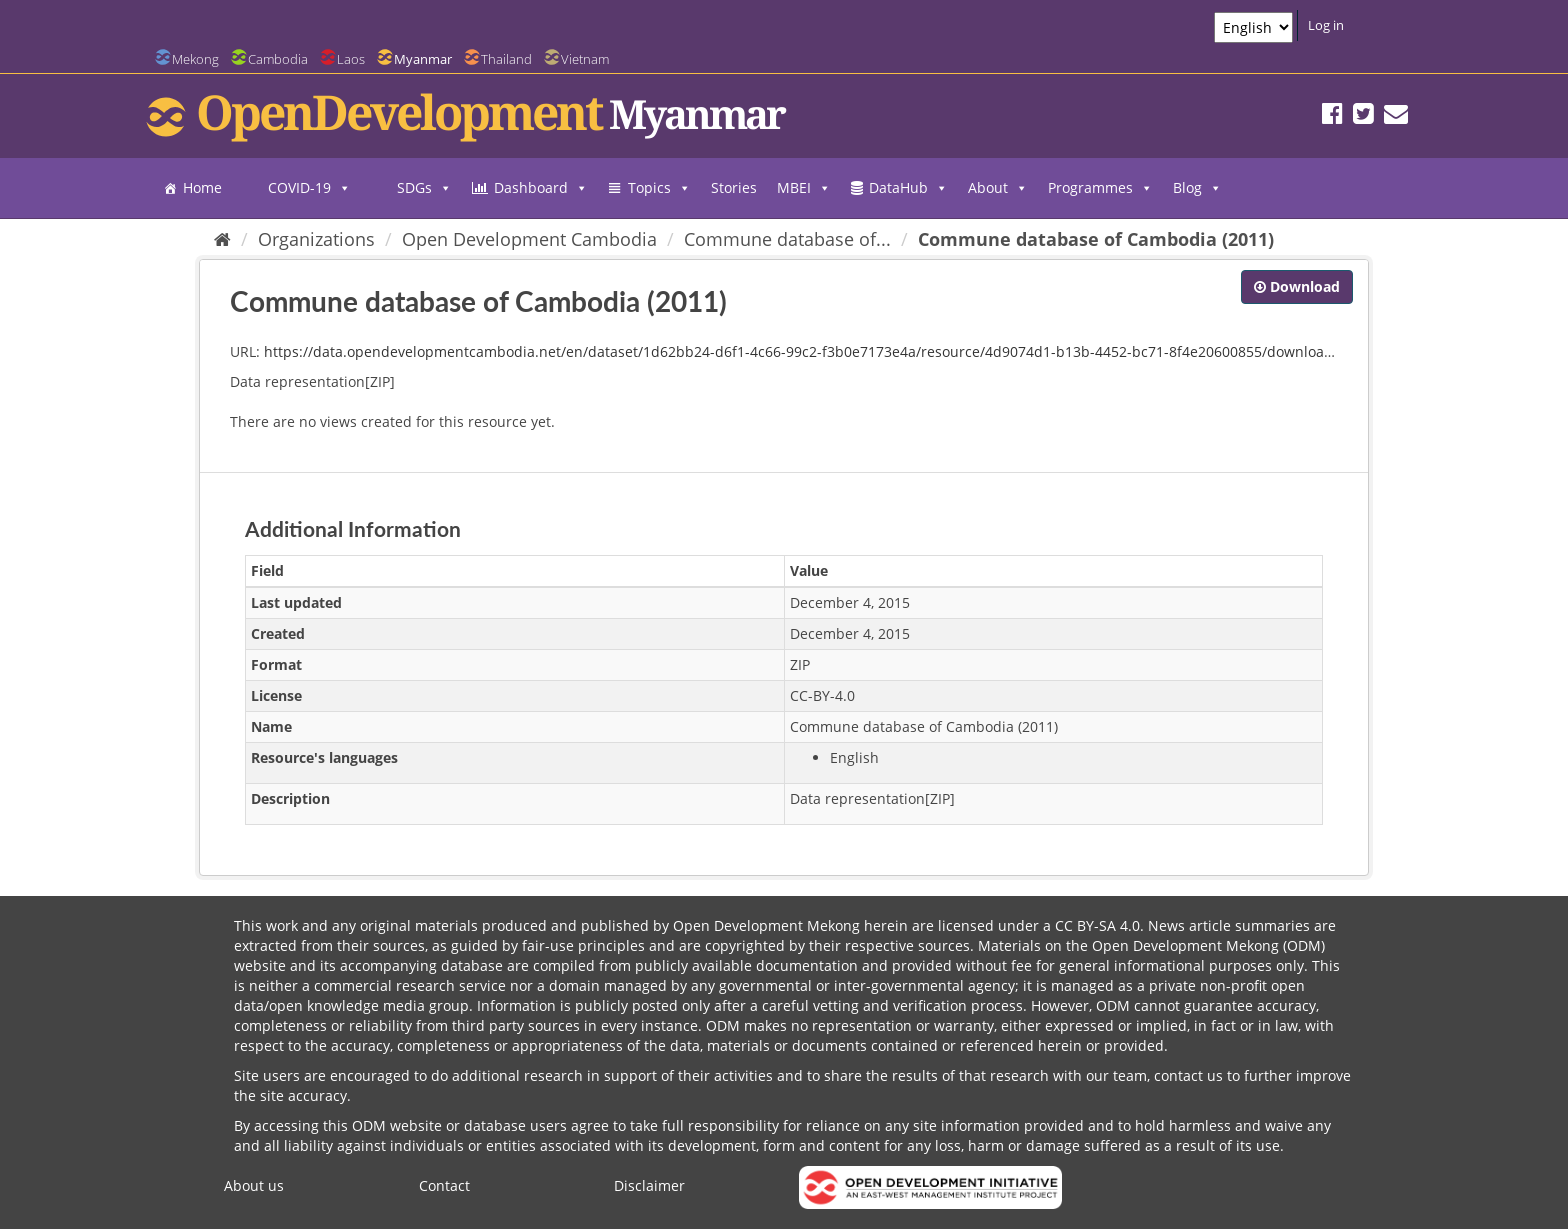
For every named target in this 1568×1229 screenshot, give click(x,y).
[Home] (222, 239)
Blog (1197, 188)
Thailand (506, 59)
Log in (1326, 25)
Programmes (1100, 188)
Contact (444, 1185)
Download (1297, 286)
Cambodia (278, 59)
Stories (734, 187)
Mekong (195, 59)
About (998, 188)
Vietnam (585, 59)
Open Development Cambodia (529, 239)
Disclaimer (649, 1185)
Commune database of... (787, 239)
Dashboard (541, 188)
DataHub (908, 188)
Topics (659, 188)
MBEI (804, 188)
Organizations (316, 239)
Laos (351, 59)
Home (202, 187)
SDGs (424, 188)
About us (254, 1185)
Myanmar (423, 59)
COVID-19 (309, 188)
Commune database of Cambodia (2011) (1096, 239)
